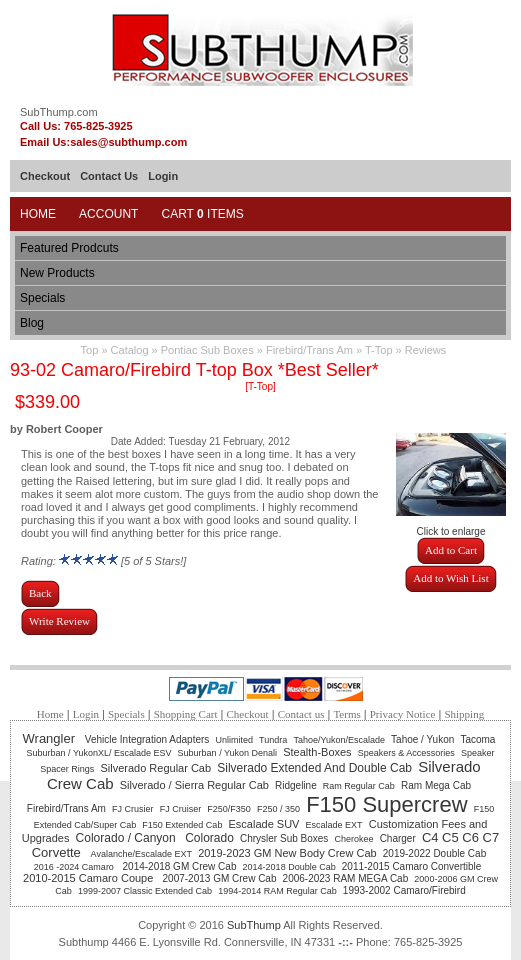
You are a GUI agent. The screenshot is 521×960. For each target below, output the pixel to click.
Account (108, 214)
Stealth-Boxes (317, 752)
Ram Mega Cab (436, 785)
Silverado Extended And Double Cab (314, 768)
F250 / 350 (278, 809)
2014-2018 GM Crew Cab (180, 866)
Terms (346, 714)
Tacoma (477, 739)
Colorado (209, 838)
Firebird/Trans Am (309, 350)
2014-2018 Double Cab (289, 867)
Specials (42, 298)
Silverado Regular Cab (155, 768)
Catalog (130, 350)
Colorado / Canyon (127, 838)
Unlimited (234, 740)
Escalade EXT (334, 825)
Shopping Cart (186, 714)
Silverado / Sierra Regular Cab (194, 785)
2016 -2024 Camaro (75, 867)
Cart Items (202, 214)
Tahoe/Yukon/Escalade (339, 740)
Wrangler (51, 738)
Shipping (464, 714)
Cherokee (353, 839)
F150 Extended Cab (182, 825)
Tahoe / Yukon (422, 739)
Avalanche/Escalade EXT (141, 854)
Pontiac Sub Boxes (207, 350)
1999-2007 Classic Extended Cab (145, 891)
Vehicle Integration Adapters (147, 739)
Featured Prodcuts (69, 248)
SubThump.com (59, 112)
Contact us (301, 714)
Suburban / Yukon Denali (227, 753)
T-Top (379, 350)
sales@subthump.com (128, 142)
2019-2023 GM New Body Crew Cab (287, 853)
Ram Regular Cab (359, 786)
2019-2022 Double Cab (434, 853)
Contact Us (109, 176)
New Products (57, 273)
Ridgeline (296, 785)
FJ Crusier (133, 809)
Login (163, 176)
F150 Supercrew (386, 804)
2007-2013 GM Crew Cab (220, 878)
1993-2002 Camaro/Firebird (404, 890)
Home (38, 214)
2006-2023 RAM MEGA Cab (346, 878)
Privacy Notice (403, 714)
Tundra (273, 740)
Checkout (45, 176)
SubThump (254, 925)
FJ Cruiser (181, 809)
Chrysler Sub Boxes (284, 838)
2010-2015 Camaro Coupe (89, 878)
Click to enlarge (451, 527)
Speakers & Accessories (406, 753)
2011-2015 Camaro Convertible (413, 866)
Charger (398, 838)
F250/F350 (229, 809)
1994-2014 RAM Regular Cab (277, 891)
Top (90, 350)
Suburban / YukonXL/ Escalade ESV (99, 753)
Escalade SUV (264, 824)
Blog (32, 323)
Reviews (426, 350)
